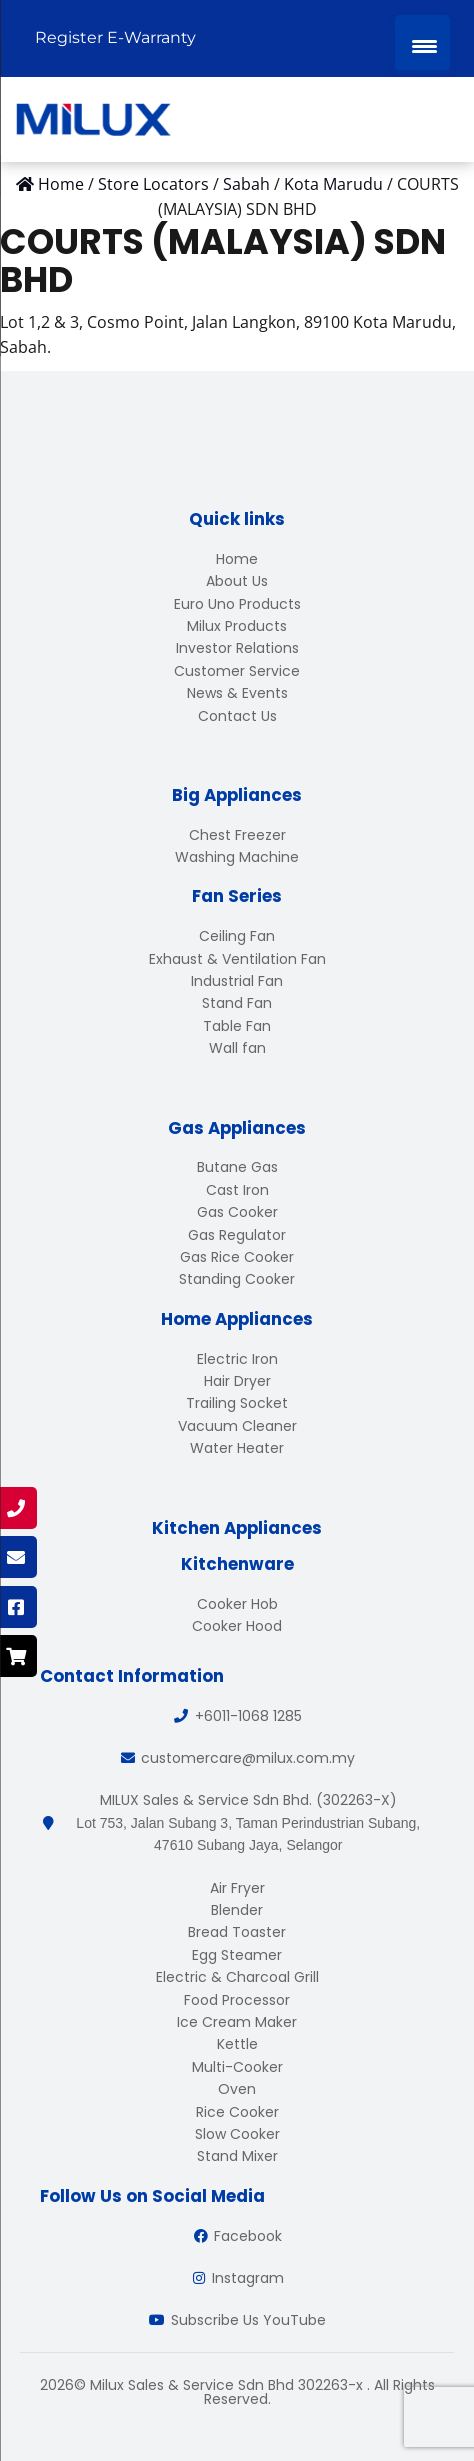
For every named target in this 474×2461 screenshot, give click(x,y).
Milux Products (237, 626)
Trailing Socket (237, 1403)
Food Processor (237, 2000)
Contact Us (237, 716)
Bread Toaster (237, 1932)
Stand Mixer (237, 2156)
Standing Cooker (237, 1279)
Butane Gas (237, 1167)
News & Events (237, 693)
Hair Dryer (237, 1381)
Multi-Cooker (237, 2067)
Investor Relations (237, 648)
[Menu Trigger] (422, 42)
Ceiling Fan (237, 936)
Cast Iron (237, 1190)
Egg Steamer (237, 1955)
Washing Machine (237, 857)
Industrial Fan (237, 981)
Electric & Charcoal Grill (237, 1977)
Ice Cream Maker (237, 2022)
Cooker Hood (237, 1626)
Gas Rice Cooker (237, 1257)
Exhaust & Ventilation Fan (237, 959)
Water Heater (237, 1448)
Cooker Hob (237, 1604)
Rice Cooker (237, 2112)
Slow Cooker (237, 2134)
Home (237, 559)
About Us (237, 581)
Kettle (237, 2044)
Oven (237, 2089)
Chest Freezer (237, 835)
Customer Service (237, 671)
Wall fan (237, 1048)
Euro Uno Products (237, 604)
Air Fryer (237, 1888)
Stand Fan (237, 1003)
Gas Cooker (237, 1212)
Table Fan (237, 1026)
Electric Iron (237, 1359)
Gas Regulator (237, 1235)
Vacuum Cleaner (237, 1426)
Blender (237, 1910)
